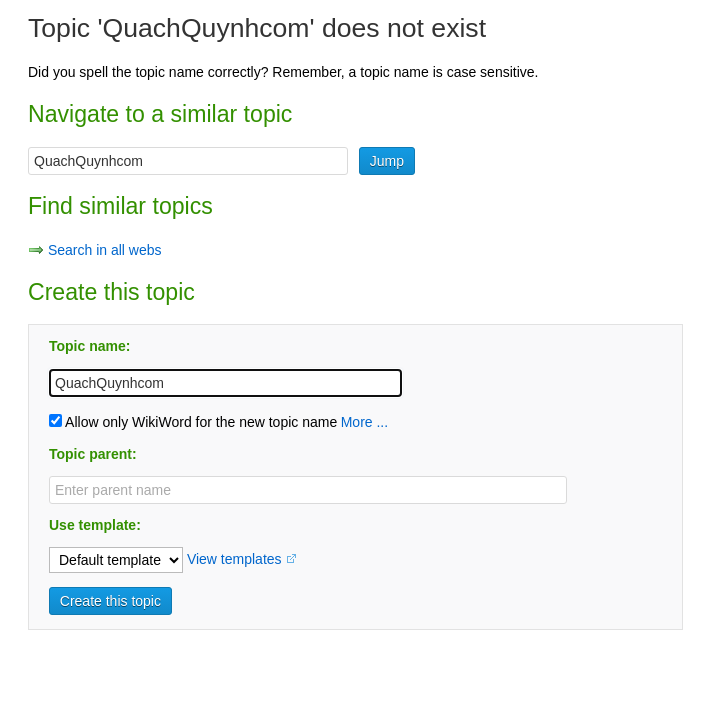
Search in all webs (105, 250)
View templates (234, 559)
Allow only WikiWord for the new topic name (193, 422)
